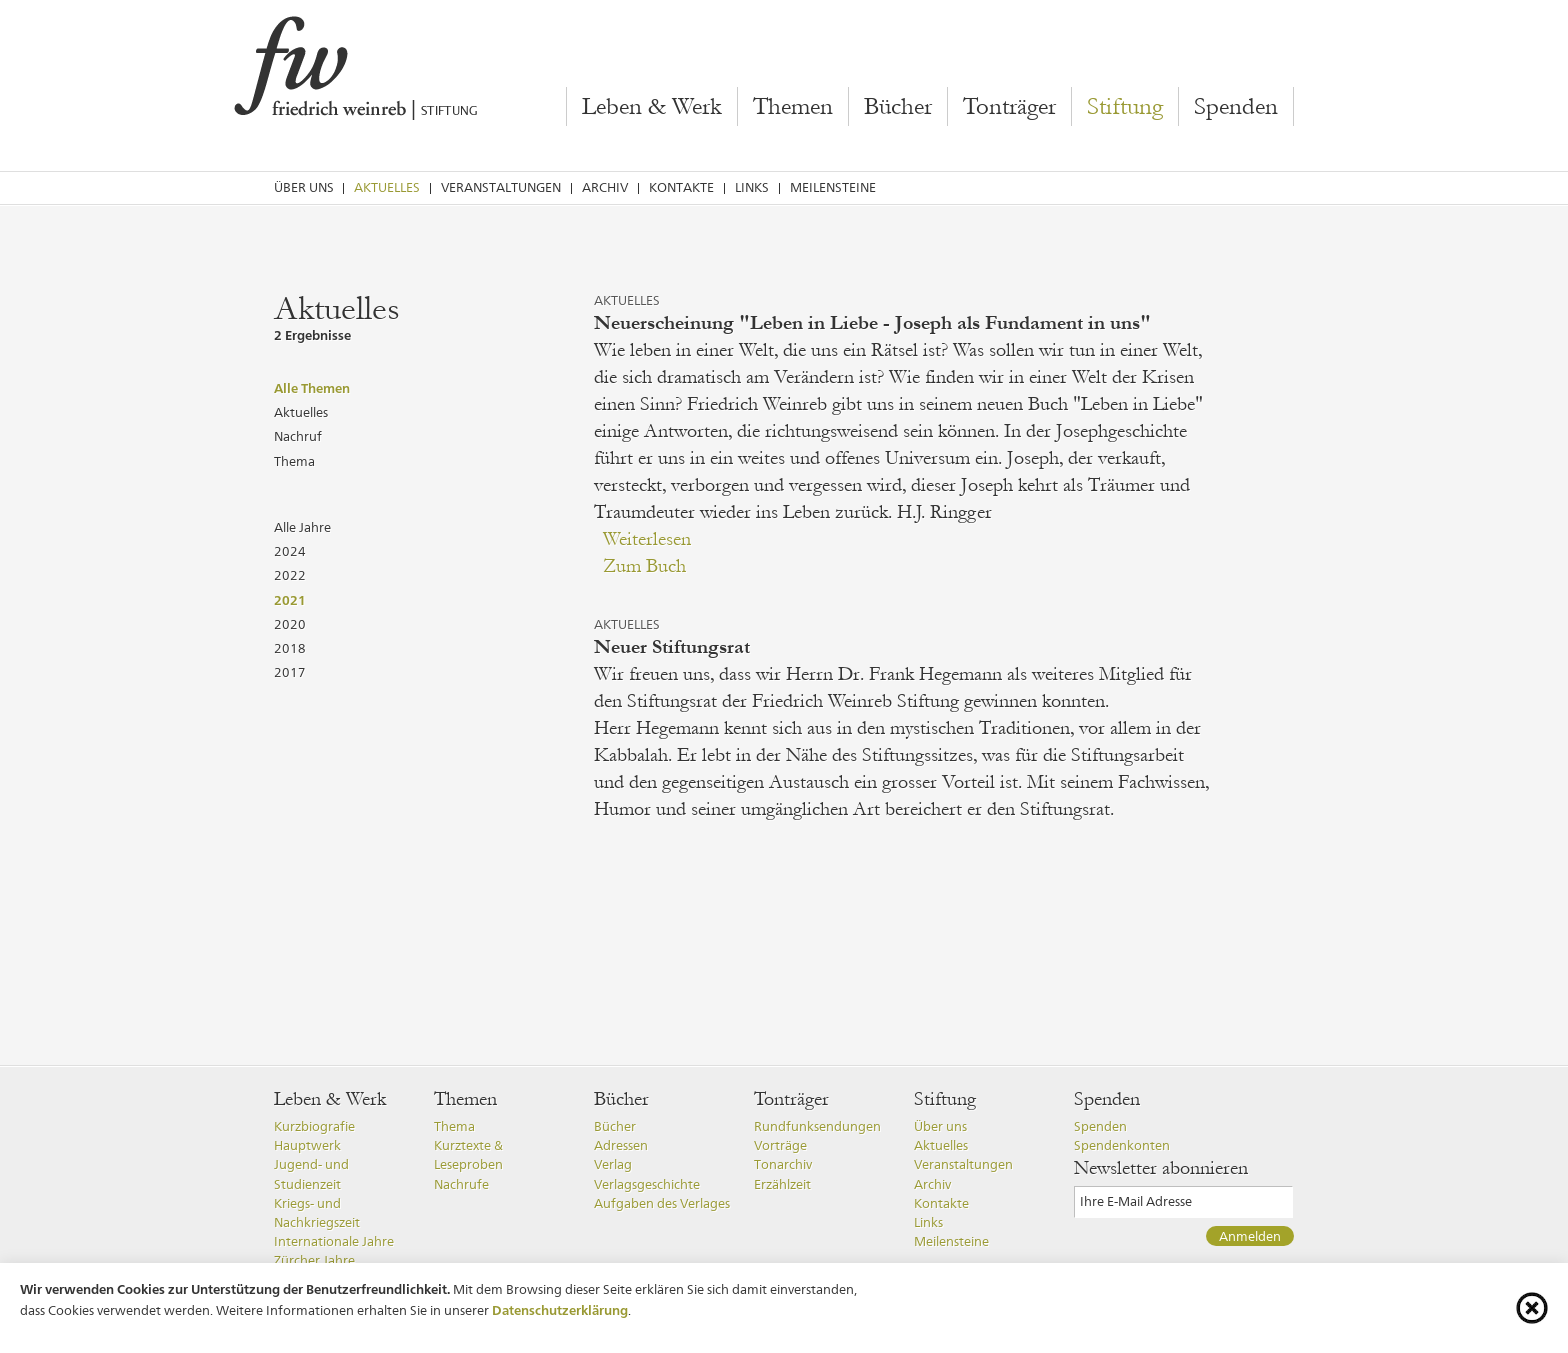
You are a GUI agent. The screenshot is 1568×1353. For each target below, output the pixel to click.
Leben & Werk (652, 107)
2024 (290, 551)
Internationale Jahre (334, 1241)
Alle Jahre (302, 527)
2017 (290, 672)
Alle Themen (312, 388)
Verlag (613, 1164)
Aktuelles (387, 187)
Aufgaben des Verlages (662, 1203)
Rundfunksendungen (817, 1126)
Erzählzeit (782, 1184)
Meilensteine (833, 187)
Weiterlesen (647, 539)
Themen (793, 107)
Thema (294, 461)
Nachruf (298, 436)
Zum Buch (644, 566)
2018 (290, 648)
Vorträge (780, 1145)
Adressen (621, 1145)
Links (752, 187)
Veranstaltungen (501, 187)
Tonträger (1009, 107)
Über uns (304, 187)
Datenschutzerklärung (560, 1310)
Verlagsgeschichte (647, 1184)
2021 (290, 600)
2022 (290, 575)
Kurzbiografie (314, 1126)
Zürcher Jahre (314, 1260)
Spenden (1236, 107)
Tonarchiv (783, 1164)
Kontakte (681, 187)
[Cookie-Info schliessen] (1532, 1308)
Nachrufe (461, 1184)
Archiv (605, 187)
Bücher (898, 107)
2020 (290, 624)
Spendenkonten (1122, 1145)
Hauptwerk (307, 1145)
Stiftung (1125, 107)
